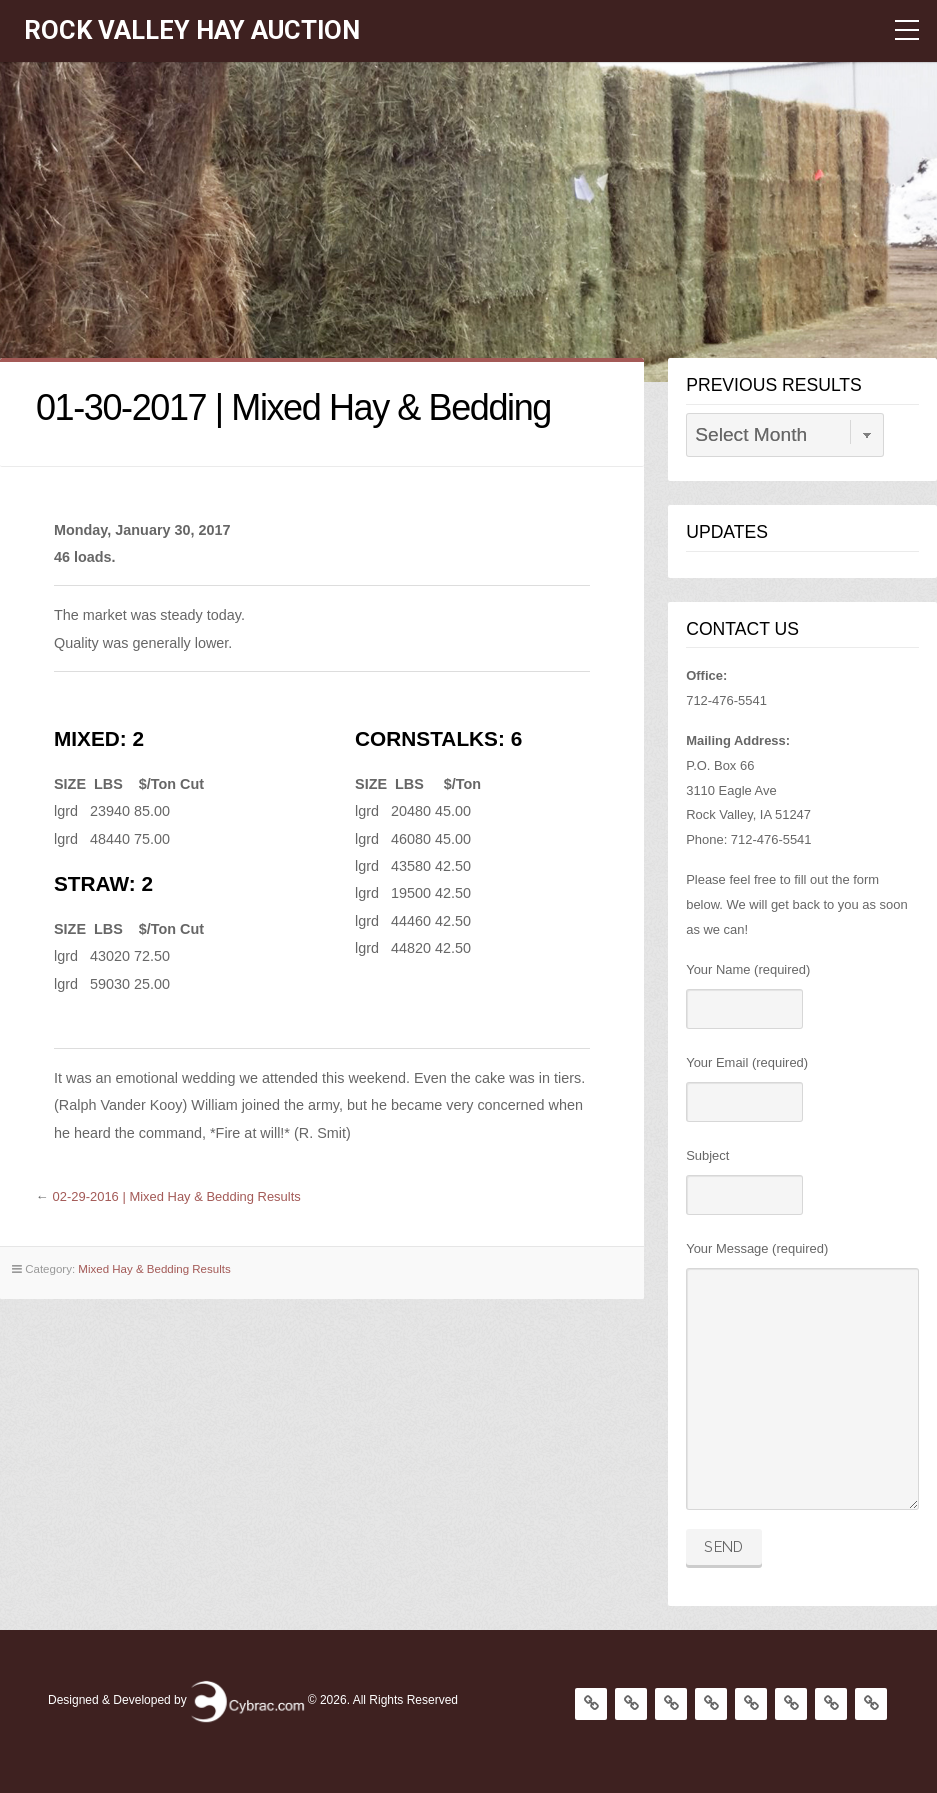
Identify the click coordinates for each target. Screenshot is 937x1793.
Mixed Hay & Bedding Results (154, 1269)
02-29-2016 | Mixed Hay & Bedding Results (177, 1196)
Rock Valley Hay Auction (192, 30)
